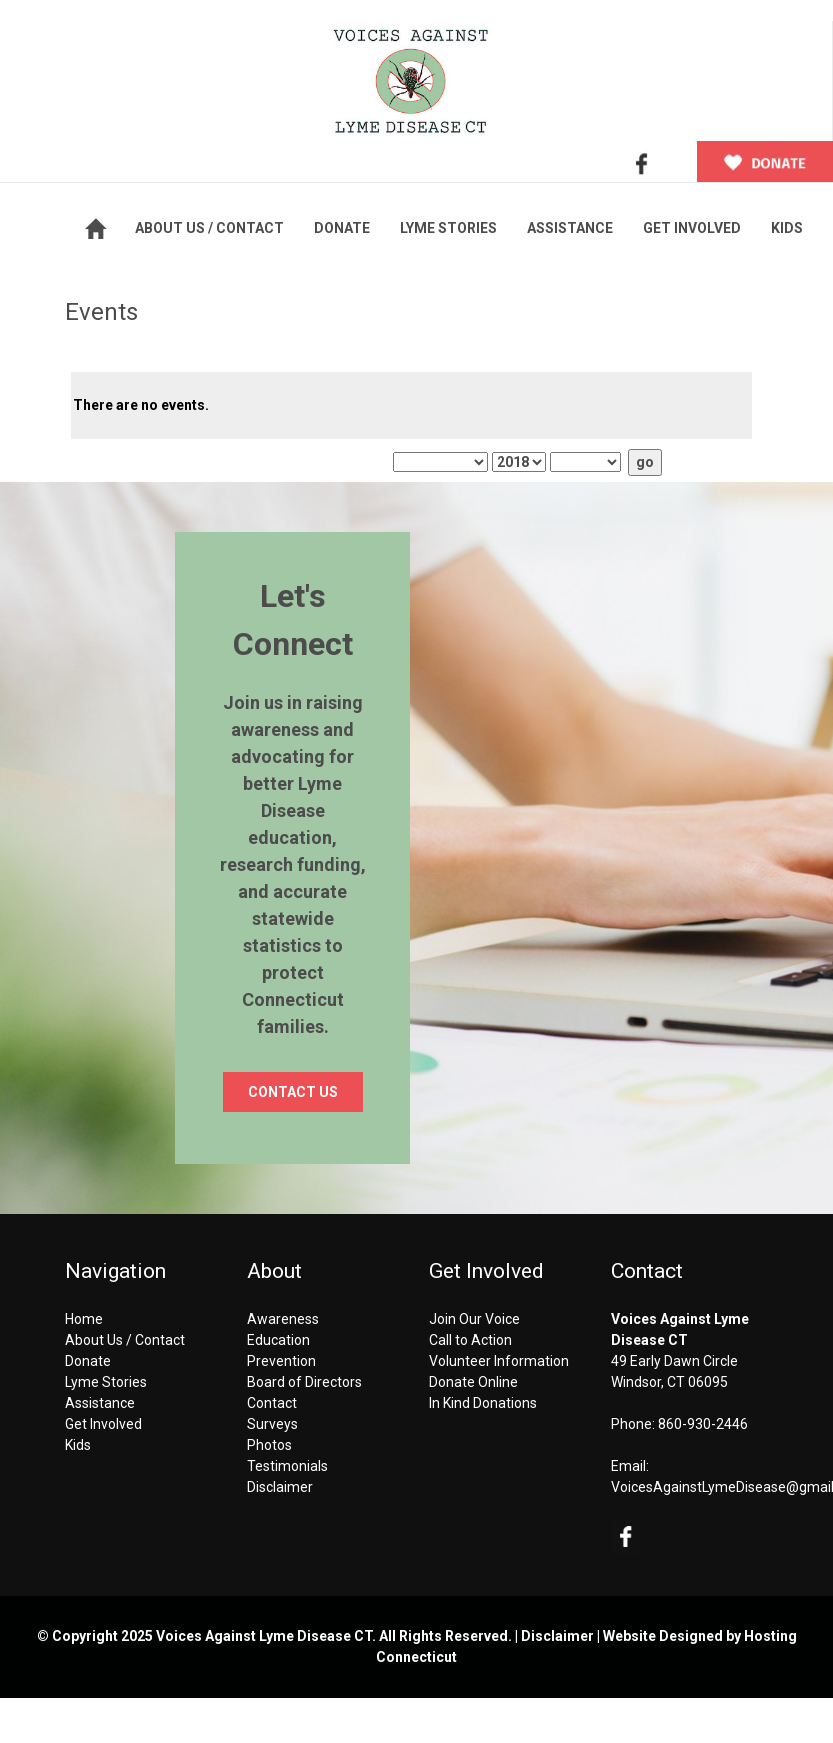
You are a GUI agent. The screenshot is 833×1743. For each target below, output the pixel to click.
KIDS (787, 228)
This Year (249, 462)
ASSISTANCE (570, 228)
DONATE (342, 228)
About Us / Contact (125, 1340)
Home (84, 1319)
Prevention (281, 1361)
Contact (272, 1403)
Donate (88, 1361)
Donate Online (473, 1382)
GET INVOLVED (692, 228)
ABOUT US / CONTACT (209, 228)
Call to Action (470, 1340)
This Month (131, 462)
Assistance (100, 1403)
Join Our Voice (474, 1319)
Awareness (283, 1319)
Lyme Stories (106, 1382)
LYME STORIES (448, 228)
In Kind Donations (483, 1403)
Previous (181, 353)
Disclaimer (280, 1487)
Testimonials (287, 1466)
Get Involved (103, 1424)
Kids (78, 1445)
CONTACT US (293, 1092)
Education (278, 1340)
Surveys (272, 1424)
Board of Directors (304, 1382)
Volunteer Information (499, 1361)
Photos (269, 1445)
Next (637, 353)
